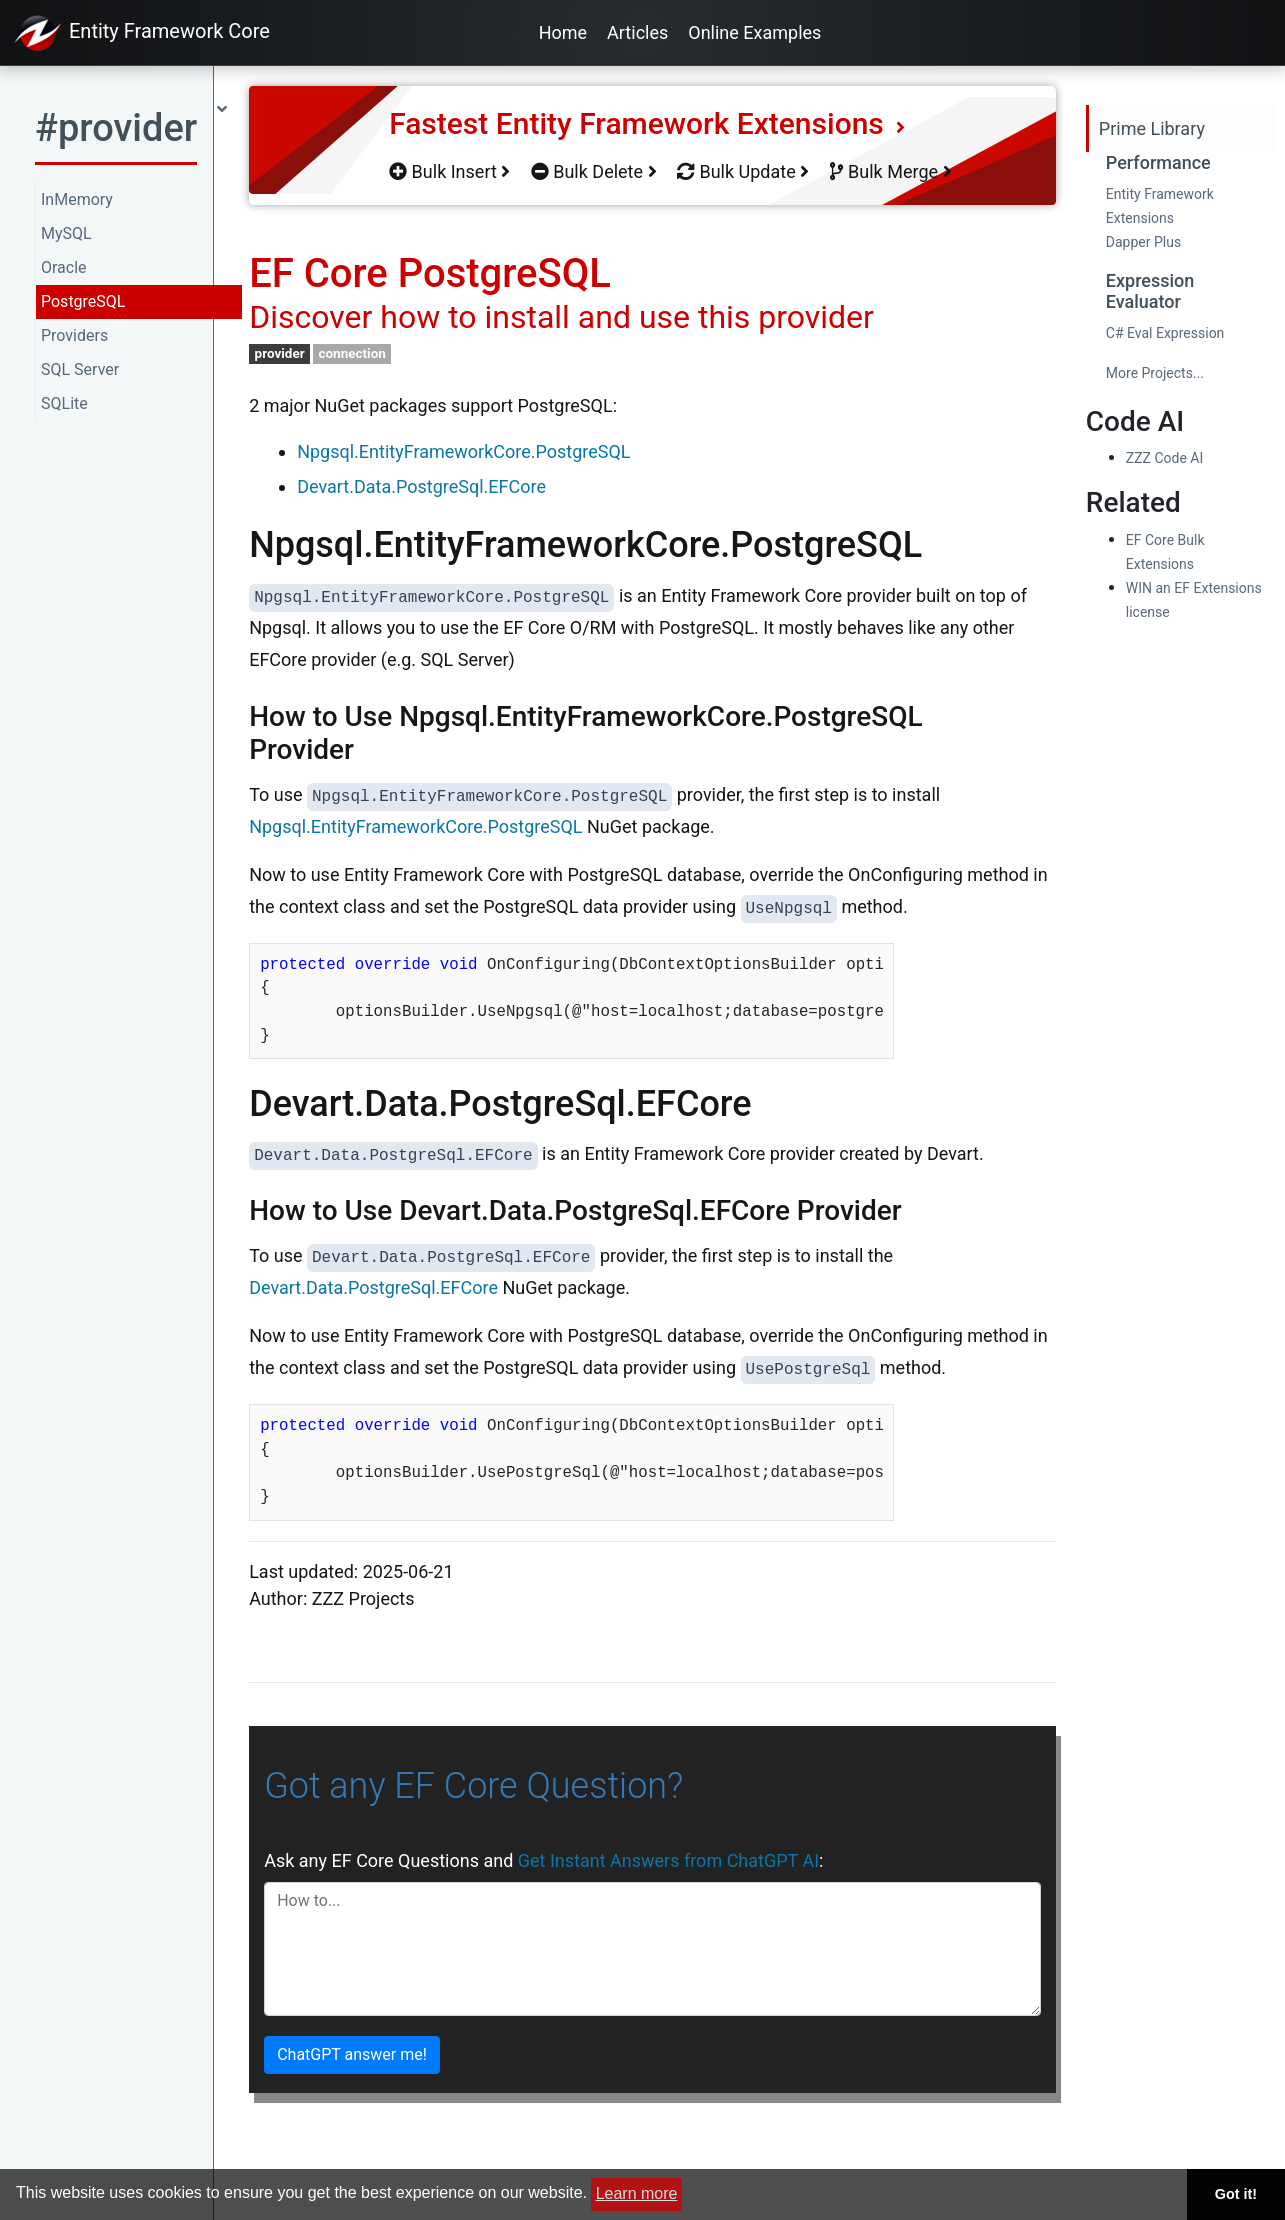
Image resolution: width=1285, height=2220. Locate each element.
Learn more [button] (637, 2193)
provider (280, 353)
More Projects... (1155, 373)
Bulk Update (743, 171)
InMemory (77, 199)
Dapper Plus (1143, 242)
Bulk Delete (594, 171)
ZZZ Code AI (1164, 458)
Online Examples (754, 32)
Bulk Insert (449, 171)
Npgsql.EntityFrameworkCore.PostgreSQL (463, 451)
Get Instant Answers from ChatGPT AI (668, 1860)
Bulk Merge (891, 171)
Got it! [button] (1236, 2194)
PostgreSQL (83, 301)
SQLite (64, 403)
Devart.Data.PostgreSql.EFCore (421, 486)
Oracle (64, 267)
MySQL (66, 233)
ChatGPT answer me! (352, 2054)
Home (563, 32)
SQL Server (80, 369)
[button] (131, 134)
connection (351, 353)
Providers (74, 335)
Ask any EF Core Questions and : (543, 1860)
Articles (637, 32)
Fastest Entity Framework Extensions (647, 123)
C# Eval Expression (1165, 333)
